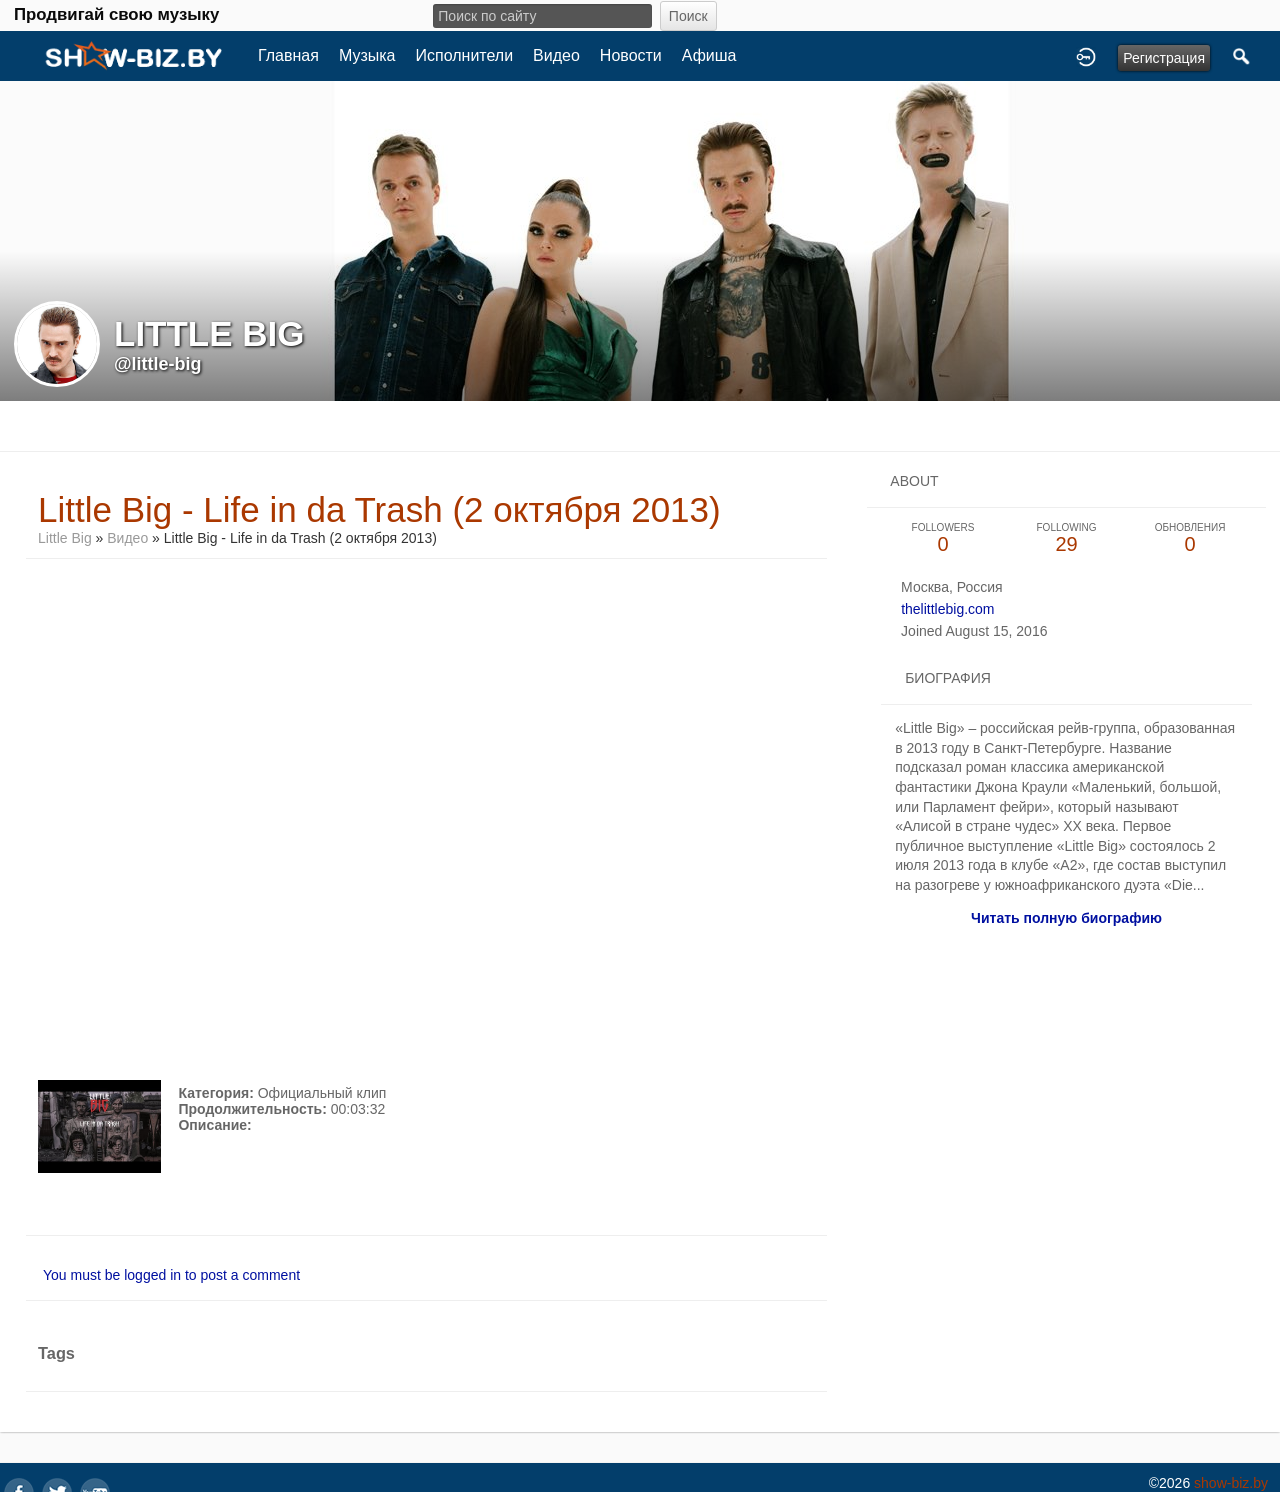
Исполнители (465, 55)
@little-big (158, 364)
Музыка (367, 55)
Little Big (65, 538)
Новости (631, 55)
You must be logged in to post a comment (171, 1275)
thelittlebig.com (947, 609)
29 (1067, 538)
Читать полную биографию (1066, 918)
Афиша (709, 55)
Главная (288, 55)
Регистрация (1164, 58)
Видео (556, 55)
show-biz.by (1231, 1483)
